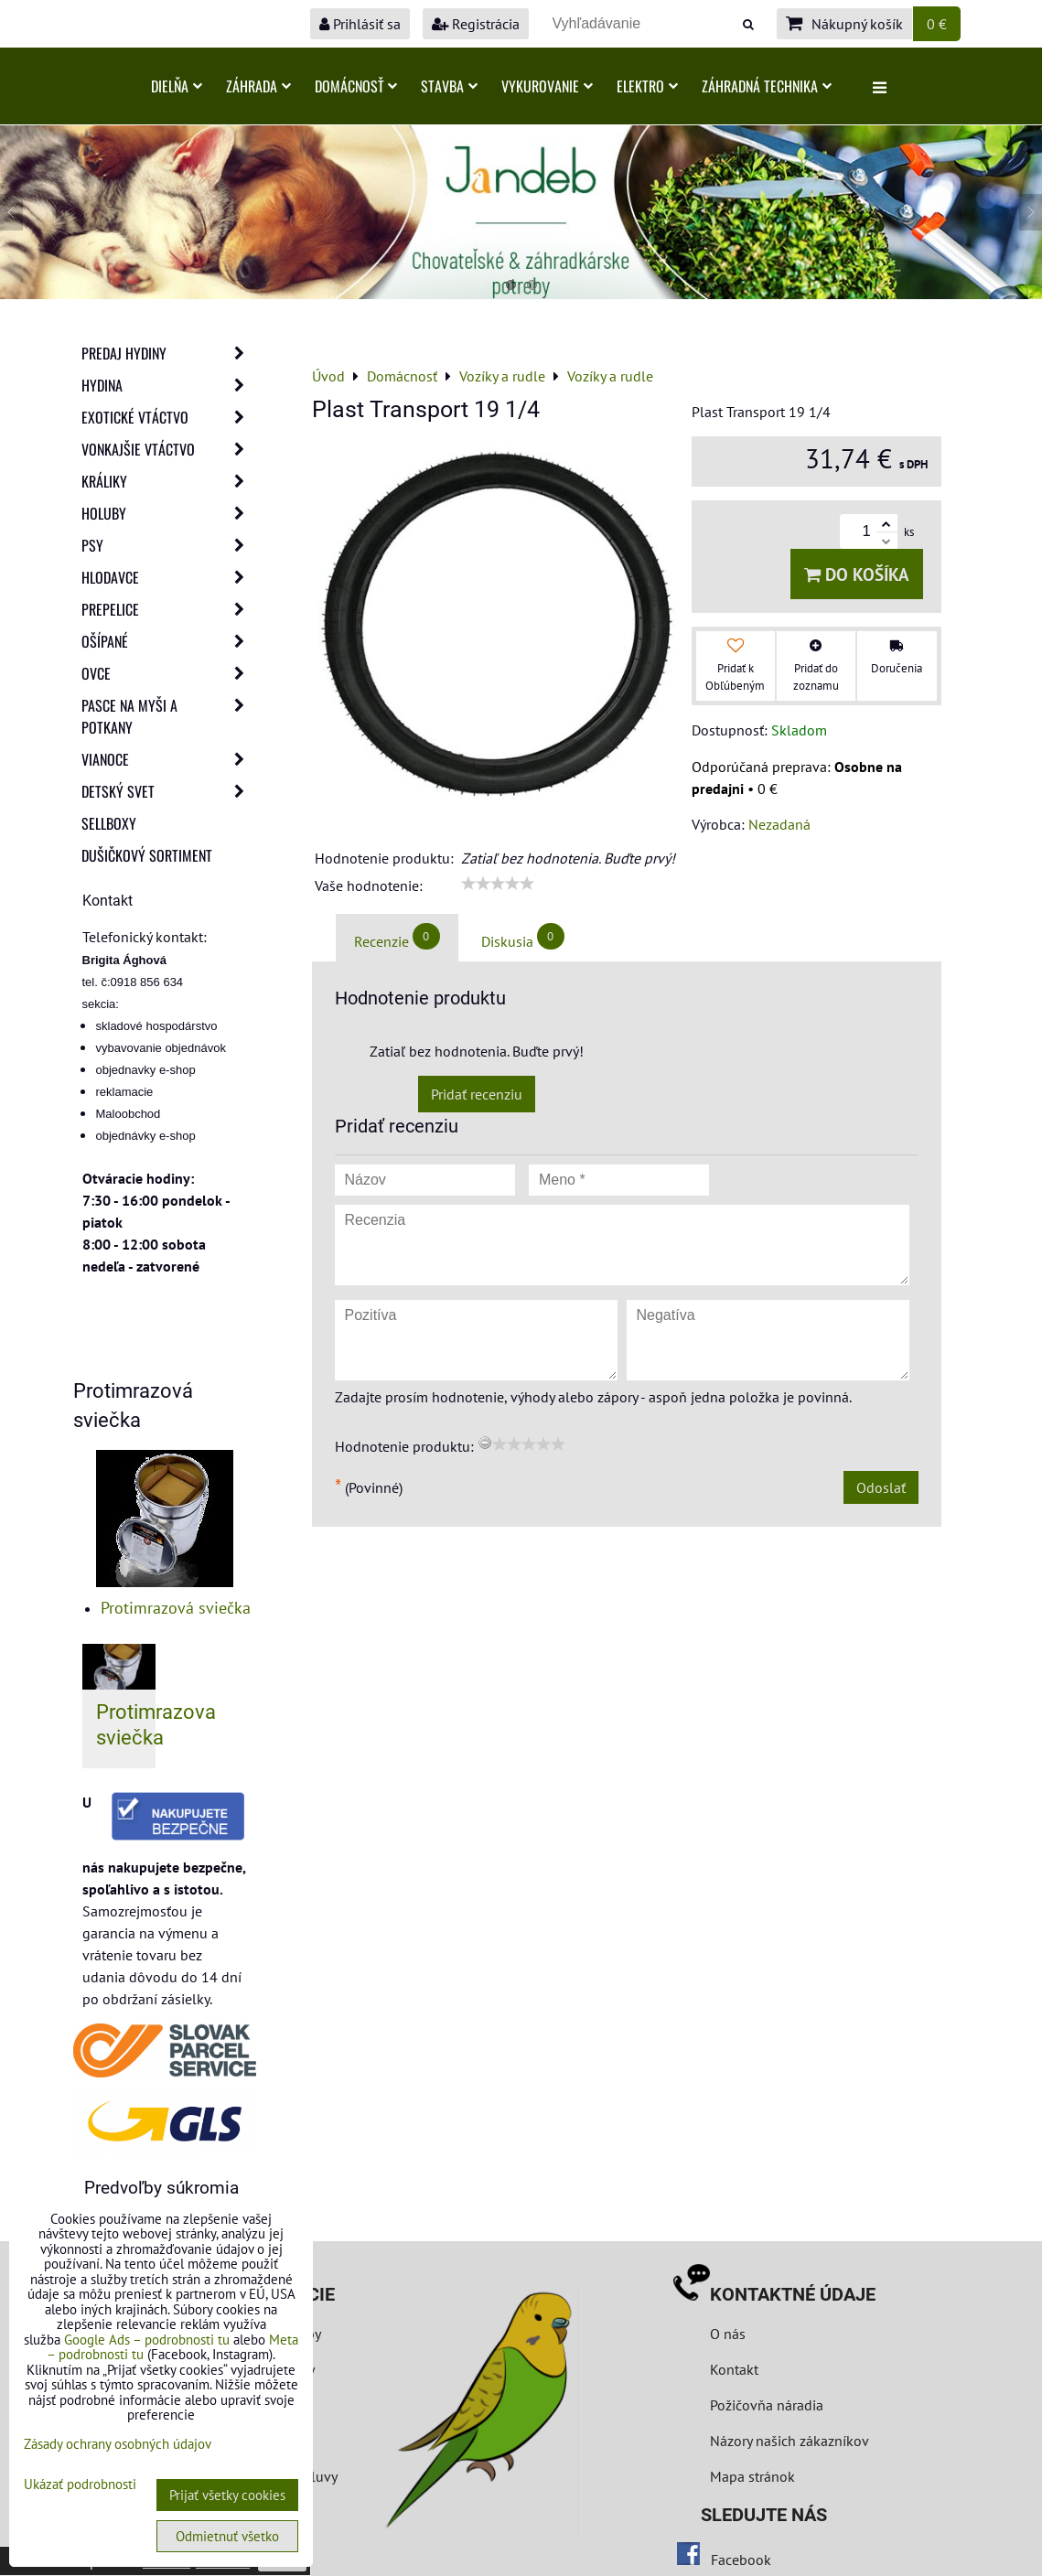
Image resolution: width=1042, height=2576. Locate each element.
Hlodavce (168, 577)
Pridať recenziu (476, 1094)
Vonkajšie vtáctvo (168, 449)
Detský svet (168, 791)
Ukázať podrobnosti (80, 2485)
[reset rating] (485, 1442)
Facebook (741, 2559)
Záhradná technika (767, 86)
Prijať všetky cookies (227, 2495)
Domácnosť (356, 86)
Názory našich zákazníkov (789, 2440)
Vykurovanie (547, 86)
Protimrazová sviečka (176, 1607)
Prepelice (168, 609)
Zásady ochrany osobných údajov (117, 2444)
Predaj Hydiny (168, 353)
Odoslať (881, 1487)
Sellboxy (108, 823)
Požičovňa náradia (766, 2405)
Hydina (168, 385)
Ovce (168, 673)
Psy (168, 545)
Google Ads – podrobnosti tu (147, 2339)
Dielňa (176, 86)
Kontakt (734, 2369)
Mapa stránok (752, 2476)
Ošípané (168, 641)
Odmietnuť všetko (227, 2536)
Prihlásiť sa (360, 24)
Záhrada (258, 86)
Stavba (449, 86)
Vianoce (168, 759)
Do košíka (856, 574)
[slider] (497, 883)
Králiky (168, 481)
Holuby (168, 513)
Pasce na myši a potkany (168, 716)
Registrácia (476, 24)
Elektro (647, 86)
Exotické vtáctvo (168, 417)
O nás (728, 2333)
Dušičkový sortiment (146, 855)
